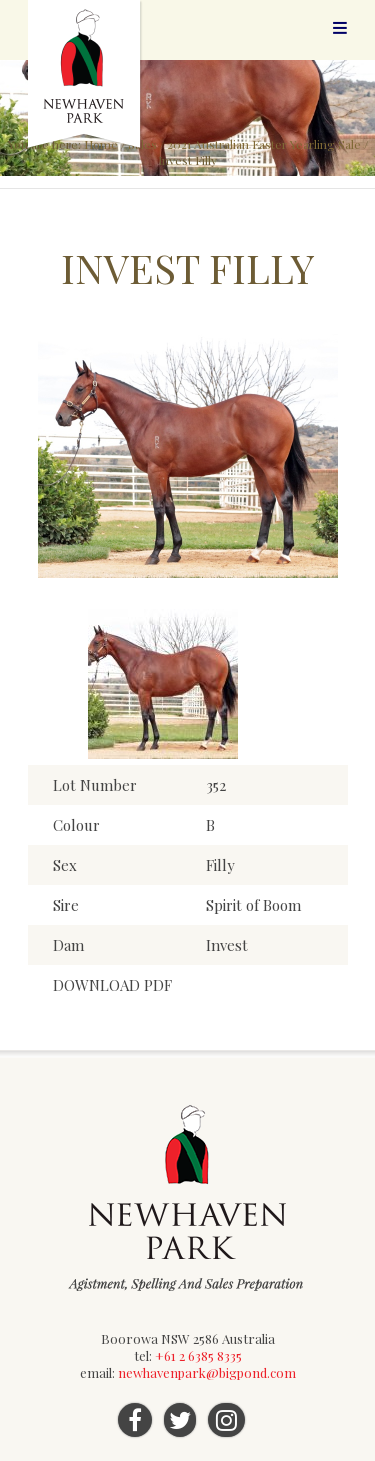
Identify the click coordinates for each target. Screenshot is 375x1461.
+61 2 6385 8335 (198, 1355)
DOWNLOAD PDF (112, 985)
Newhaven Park (85, 75)
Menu (340, 27)
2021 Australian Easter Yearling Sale (264, 144)
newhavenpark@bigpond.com (207, 1372)
